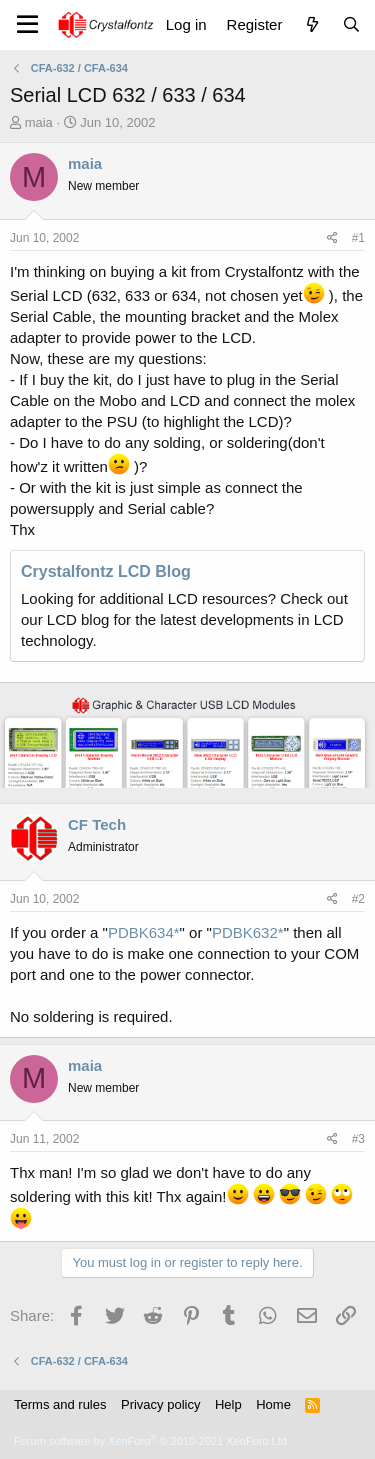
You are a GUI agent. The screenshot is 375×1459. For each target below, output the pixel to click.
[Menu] (27, 25)
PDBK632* (248, 932)
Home (273, 1404)
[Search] (351, 24)
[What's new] (311, 24)
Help (228, 1404)
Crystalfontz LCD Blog (106, 571)
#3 (358, 1139)
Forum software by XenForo (152, 1441)
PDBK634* (144, 932)
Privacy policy (160, 1404)
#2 (358, 899)
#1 (358, 238)
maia (39, 122)
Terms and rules (60, 1404)
